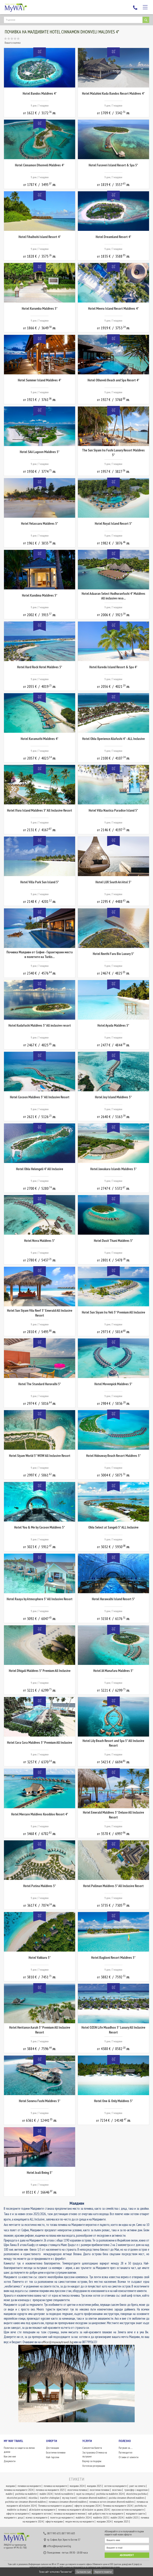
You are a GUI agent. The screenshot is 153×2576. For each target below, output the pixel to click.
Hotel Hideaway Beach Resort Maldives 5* (113, 1455)
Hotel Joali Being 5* (40, 2172)
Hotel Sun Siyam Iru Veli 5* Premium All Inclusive (113, 1312)
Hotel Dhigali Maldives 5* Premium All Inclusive (39, 1670)
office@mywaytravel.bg (57, 2342)
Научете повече (103, 2571)
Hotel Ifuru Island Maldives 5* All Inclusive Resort (39, 810)
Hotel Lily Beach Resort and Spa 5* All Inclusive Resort (113, 1743)
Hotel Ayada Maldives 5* (113, 1025)
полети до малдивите (61, 2517)
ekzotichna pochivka (136, 2494)
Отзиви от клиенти (128, 2457)
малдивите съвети (135, 2513)
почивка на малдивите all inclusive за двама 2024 (83, 2509)
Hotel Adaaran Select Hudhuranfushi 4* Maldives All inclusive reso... (113, 596)
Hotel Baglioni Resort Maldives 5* (113, 1957)
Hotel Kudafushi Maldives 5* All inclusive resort (39, 1025)
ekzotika (33, 2497)
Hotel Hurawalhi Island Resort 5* (113, 1599)
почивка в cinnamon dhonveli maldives (68, 2501)
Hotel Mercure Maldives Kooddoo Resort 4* (39, 1814)
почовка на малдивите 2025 (50, 2490)
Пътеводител (125, 2452)
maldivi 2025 (132, 2517)
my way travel (69, 2497)
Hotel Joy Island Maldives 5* (113, 1097)
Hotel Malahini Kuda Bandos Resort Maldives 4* (113, 93)
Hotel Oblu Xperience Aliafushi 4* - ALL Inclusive (113, 738)
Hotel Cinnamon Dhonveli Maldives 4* (40, 165)
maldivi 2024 (46, 2494)
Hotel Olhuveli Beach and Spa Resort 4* (113, 380)
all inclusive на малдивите (42, 2509)
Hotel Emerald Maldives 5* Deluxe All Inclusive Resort (113, 1815)
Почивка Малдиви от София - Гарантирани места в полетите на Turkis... (39, 954)
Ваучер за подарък (91, 2461)
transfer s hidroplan (50, 2497)
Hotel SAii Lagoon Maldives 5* (40, 451)
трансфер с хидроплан (136, 2490)
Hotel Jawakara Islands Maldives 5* (113, 1169)
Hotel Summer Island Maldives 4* (39, 380)
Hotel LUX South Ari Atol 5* (113, 882)
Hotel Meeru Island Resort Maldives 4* (113, 308)
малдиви (10, 2486)
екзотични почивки (99, 2490)
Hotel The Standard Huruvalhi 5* (39, 1384)
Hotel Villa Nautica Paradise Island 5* (113, 810)
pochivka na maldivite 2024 (110, 2494)
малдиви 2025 (94, 2486)
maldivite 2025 (100, 2517)
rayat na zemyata (85, 2494)
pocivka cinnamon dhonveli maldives (126, 2497)
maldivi (9, 2494)
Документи (9, 2461)
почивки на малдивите (29, 2486)
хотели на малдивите (115, 2486)
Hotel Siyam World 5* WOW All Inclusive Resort (39, 1455)
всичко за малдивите (36, 2517)
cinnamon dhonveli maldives (92, 2497)
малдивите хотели (41, 2513)
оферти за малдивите (17, 2513)
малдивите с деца (13, 2517)
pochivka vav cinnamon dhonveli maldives (25, 2501)
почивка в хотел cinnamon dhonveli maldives (111, 2501)
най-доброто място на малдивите (105, 2513)
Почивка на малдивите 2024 (117, 2505)
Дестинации (52, 2448)
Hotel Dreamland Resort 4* (113, 236)
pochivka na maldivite (26, 2494)
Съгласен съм (84, 2571)
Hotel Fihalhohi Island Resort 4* (39, 236)
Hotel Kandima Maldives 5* (40, 595)
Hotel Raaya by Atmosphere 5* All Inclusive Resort (39, 1600)
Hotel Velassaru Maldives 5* (39, 523)
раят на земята (137, 2486)
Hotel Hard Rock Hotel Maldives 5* (40, 667)
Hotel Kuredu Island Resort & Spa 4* (113, 667)
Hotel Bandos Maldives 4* (39, 93)
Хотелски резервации (93, 2465)
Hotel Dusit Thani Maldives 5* (113, 1240)
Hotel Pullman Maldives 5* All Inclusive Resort (113, 1885)
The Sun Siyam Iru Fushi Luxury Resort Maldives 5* (113, 452)
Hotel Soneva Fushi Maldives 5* (40, 2101)
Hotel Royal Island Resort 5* (113, 523)
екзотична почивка (77, 2490)
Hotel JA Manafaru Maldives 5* (113, 1670)
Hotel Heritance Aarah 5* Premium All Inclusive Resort (39, 2030)
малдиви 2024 (77, 2486)
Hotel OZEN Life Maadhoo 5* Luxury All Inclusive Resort (113, 2030)
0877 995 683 (68, 2533)
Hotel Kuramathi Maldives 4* (39, 738)
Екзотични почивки (55, 2452)
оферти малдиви (54, 2521)
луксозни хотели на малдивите (127, 2509)
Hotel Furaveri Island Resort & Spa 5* (113, 165)
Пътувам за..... (126, 2448)
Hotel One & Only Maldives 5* (113, 2101)
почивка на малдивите (55, 2486)
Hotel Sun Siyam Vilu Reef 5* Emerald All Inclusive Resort (39, 1313)
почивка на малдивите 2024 (18, 2490)
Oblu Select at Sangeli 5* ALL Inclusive (113, 1527)
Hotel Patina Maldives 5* (39, 1885)
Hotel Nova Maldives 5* (39, 1240)
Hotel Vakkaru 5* (39, 1957)
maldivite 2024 (83, 2517)
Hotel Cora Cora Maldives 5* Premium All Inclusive (39, 1742)
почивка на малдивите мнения (69, 2513)
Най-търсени (52, 2457)
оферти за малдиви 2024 (87, 2505)
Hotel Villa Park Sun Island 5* (39, 882)
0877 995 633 (54, 2533)
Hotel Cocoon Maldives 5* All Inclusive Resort (39, 1097)
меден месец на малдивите (79, 2521)
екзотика (117, 2490)
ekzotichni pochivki (16, 2497)
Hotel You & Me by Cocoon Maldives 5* (39, 1527)
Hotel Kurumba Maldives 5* (40, 308)
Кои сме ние (10, 2456)
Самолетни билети (92, 2448)
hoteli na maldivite (64, 2494)
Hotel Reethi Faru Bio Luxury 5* (113, 953)
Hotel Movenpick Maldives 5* (113, 1384)
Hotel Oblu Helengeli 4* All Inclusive (40, 1169)
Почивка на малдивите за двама (55, 2505)
